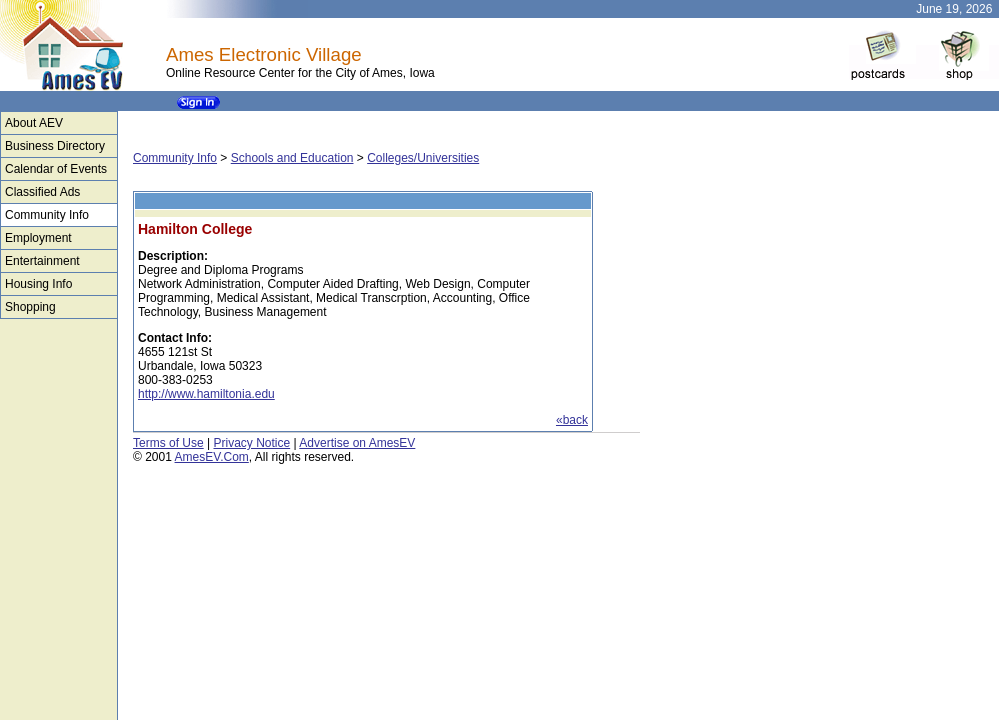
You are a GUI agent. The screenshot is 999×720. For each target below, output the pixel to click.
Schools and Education (292, 158)
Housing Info (38, 284)
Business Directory (55, 146)
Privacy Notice (251, 443)
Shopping (30, 307)
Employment (38, 238)
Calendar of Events (56, 169)
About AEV (34, 123)
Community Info (47, 215)
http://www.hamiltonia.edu (206, 394)
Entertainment (42, 261)
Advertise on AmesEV (357, 443)
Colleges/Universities (423, 158)
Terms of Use (168, 443)
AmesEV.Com (212, 457)
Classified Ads (42, 192)
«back (572, 420)
